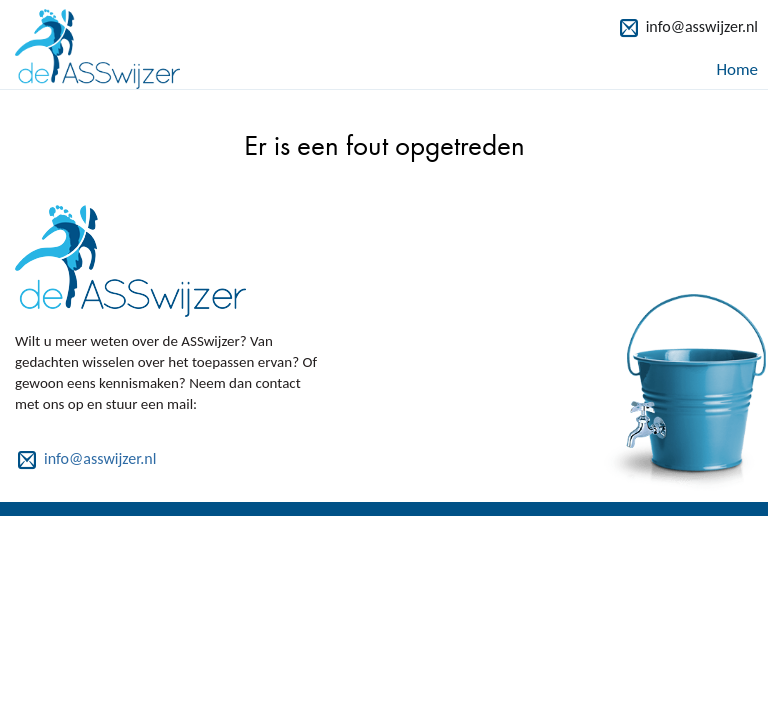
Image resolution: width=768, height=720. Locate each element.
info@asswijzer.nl (702, 26)
